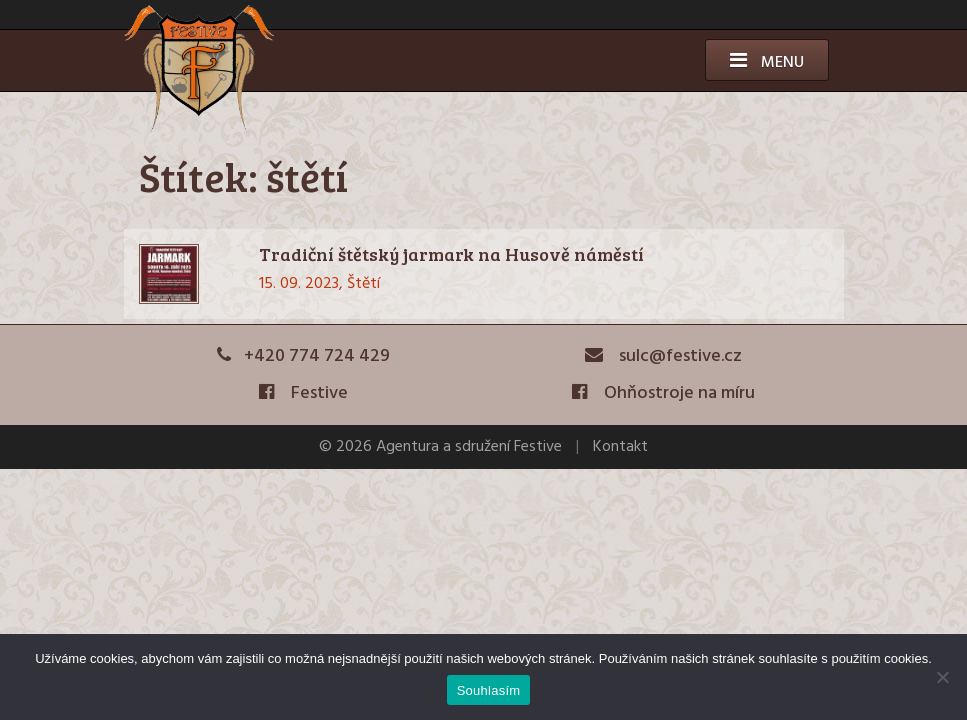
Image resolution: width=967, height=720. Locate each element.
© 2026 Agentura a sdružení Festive (440, 447)
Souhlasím (489, 690)
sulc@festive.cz (664, 356)
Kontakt (620, 447)
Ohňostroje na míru (663, 393)
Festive (303, 393)
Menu (767, 63)
